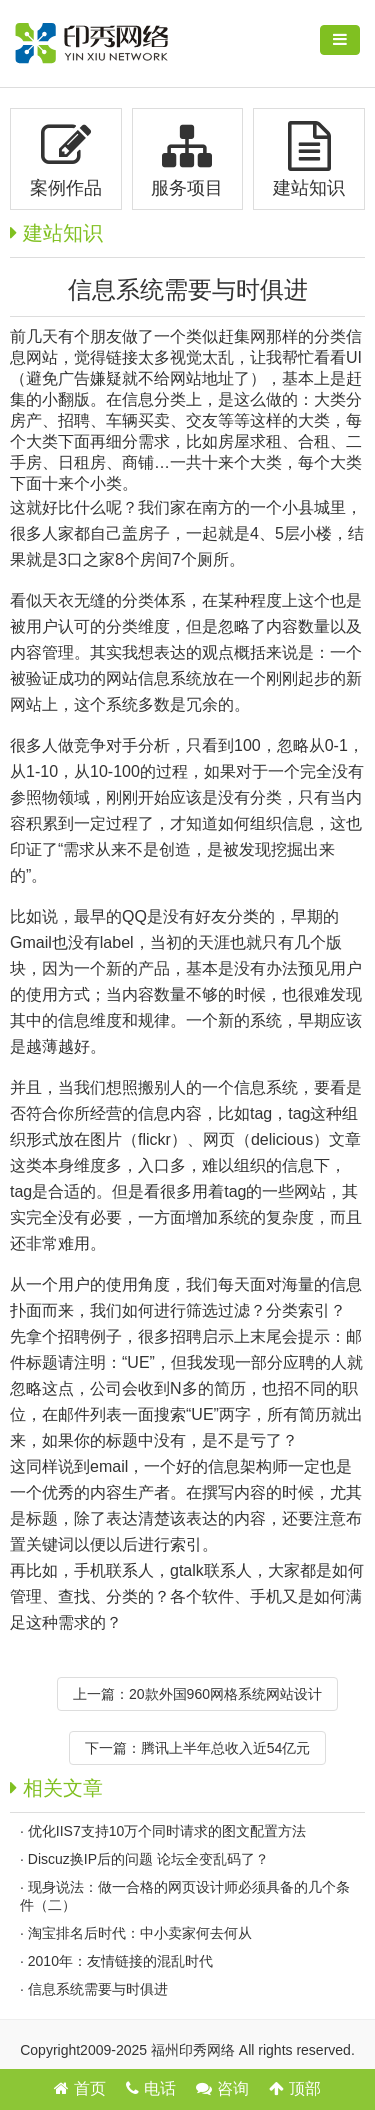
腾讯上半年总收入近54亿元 (226, 1748)
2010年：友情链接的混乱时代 (120, 1961)
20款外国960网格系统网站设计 (225, 1694)
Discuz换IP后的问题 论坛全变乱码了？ (148, 1859)
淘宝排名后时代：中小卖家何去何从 (140, 1933)
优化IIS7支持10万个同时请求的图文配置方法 (167, 1831)
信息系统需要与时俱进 (98, 1989)
